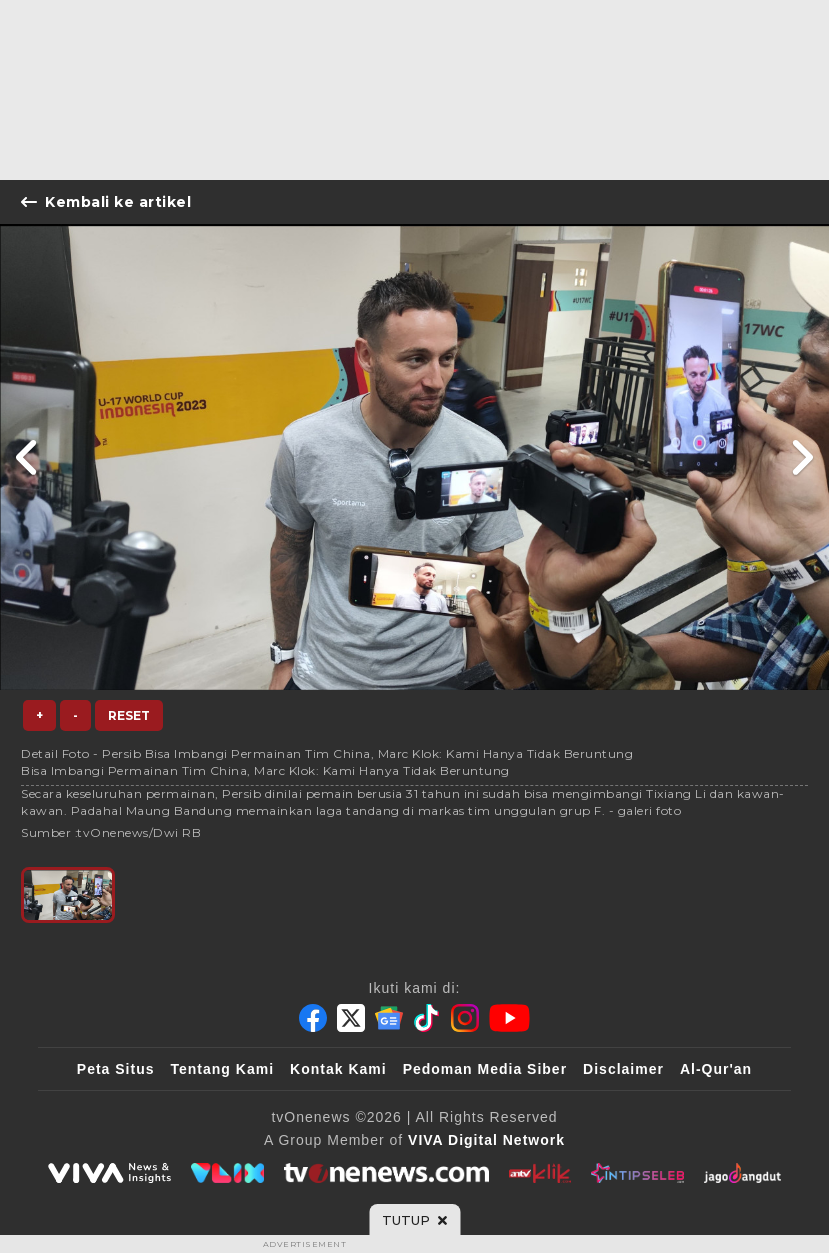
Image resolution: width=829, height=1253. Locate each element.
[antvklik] (539, 1173)
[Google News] (389, 1018)
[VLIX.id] (228, 1173)
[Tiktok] (427, 1018)
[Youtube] (509, 1018)
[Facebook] (313, 1018)
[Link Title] (27, 457)
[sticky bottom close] (414, 1220)
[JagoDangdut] (742, 1173)
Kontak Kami (338, 1069)
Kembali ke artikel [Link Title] (106, 202)
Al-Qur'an (716, 1069)
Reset (129, 715)
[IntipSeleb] (637, 1173)
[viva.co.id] (109, 1173)
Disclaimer (623, 1069)
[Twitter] (351, 1018)
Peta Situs (116, 1069)
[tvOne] (386, 1173)
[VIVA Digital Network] (486, 1140)
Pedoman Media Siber (485, 1069)
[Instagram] (465, 1018)
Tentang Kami (223, 1069)
